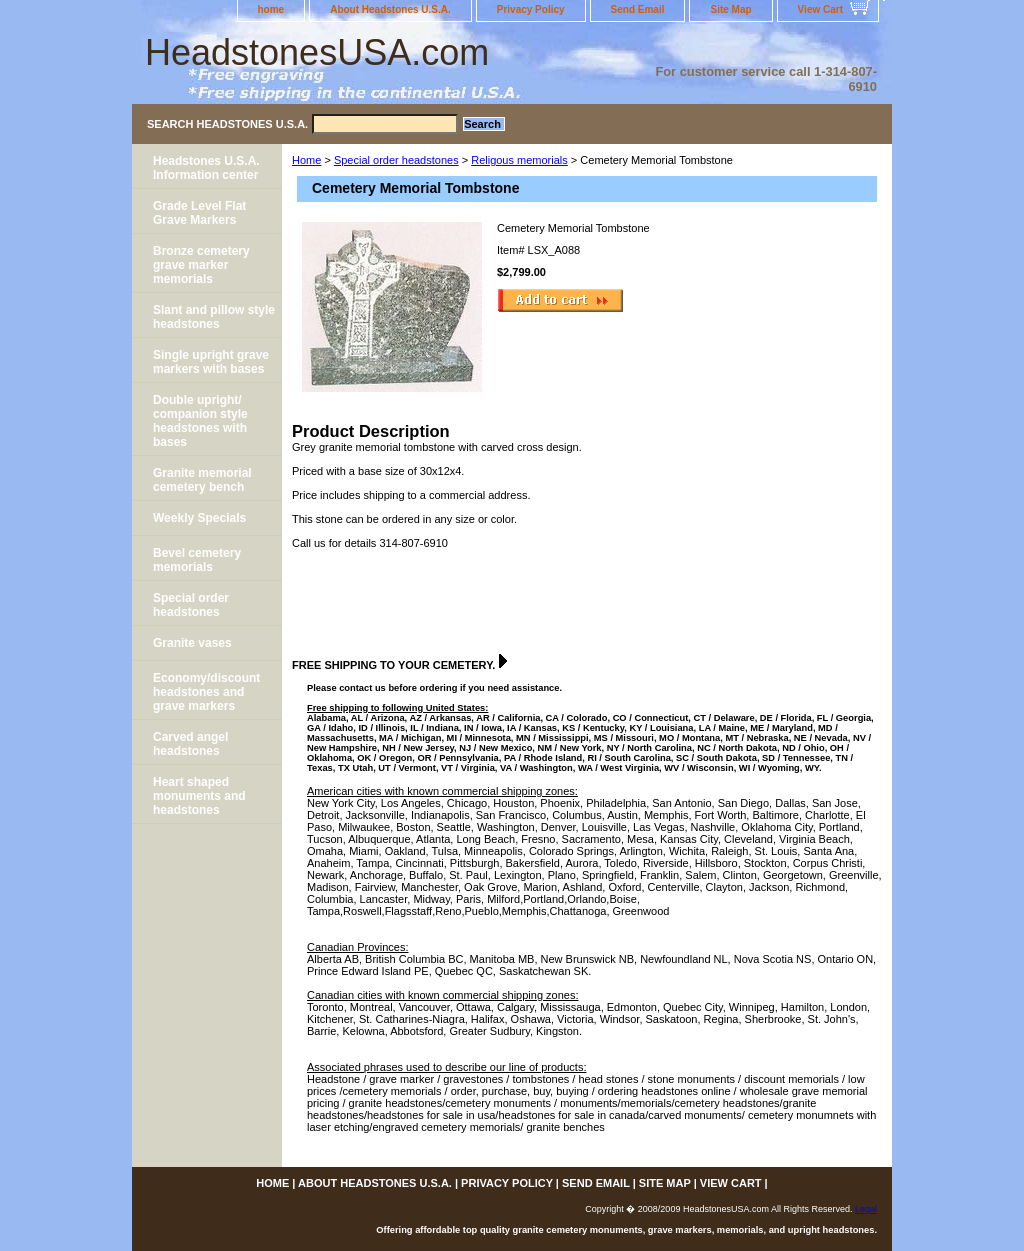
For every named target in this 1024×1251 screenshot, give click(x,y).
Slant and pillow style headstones (214, 317)
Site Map (730, 9)
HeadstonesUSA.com (317, 52)
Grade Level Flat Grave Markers (199, 213)
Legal (866, 1209)
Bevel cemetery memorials (197, 560)
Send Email (638, 9)
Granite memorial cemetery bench (202, 480)
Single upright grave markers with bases (211, 362)
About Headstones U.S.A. (390, 9)
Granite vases (192, 643)
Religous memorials (519, 160)
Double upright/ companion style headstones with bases (200, 421)
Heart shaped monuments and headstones (199, 796)
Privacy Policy (531, 9)
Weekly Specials (199, 518)
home (271, 9)
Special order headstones (396, 160)
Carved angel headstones (190, 744)
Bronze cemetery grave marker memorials (201, 265)
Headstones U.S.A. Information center (206, 168)
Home (306, 160)
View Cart (820, 9)
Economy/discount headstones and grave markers (206, 692)
